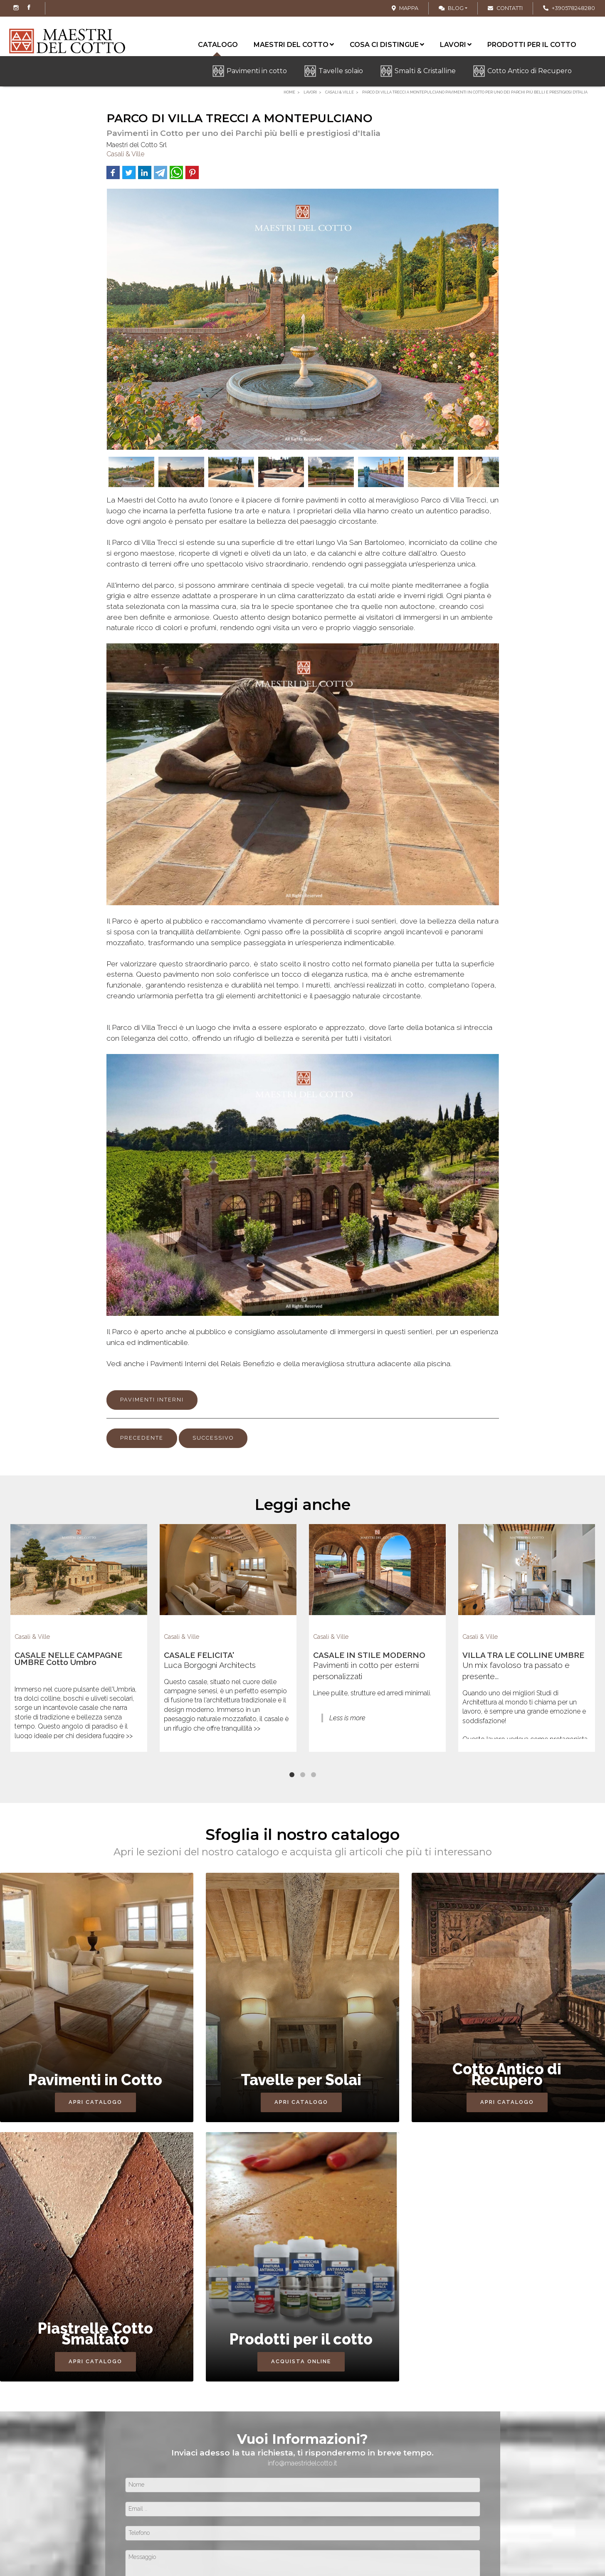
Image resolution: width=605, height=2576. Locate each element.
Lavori (456, 45)
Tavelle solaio (341, 71)
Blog (451, 8)
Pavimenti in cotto (257, 71)
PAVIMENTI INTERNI (152, 1399)
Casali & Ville (125, 154)
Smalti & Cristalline (425, 71)
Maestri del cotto (294, 45)
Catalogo (218, 46)
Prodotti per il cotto (531, 45)
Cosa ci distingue (387, 45)
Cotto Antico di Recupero (529, 71)
